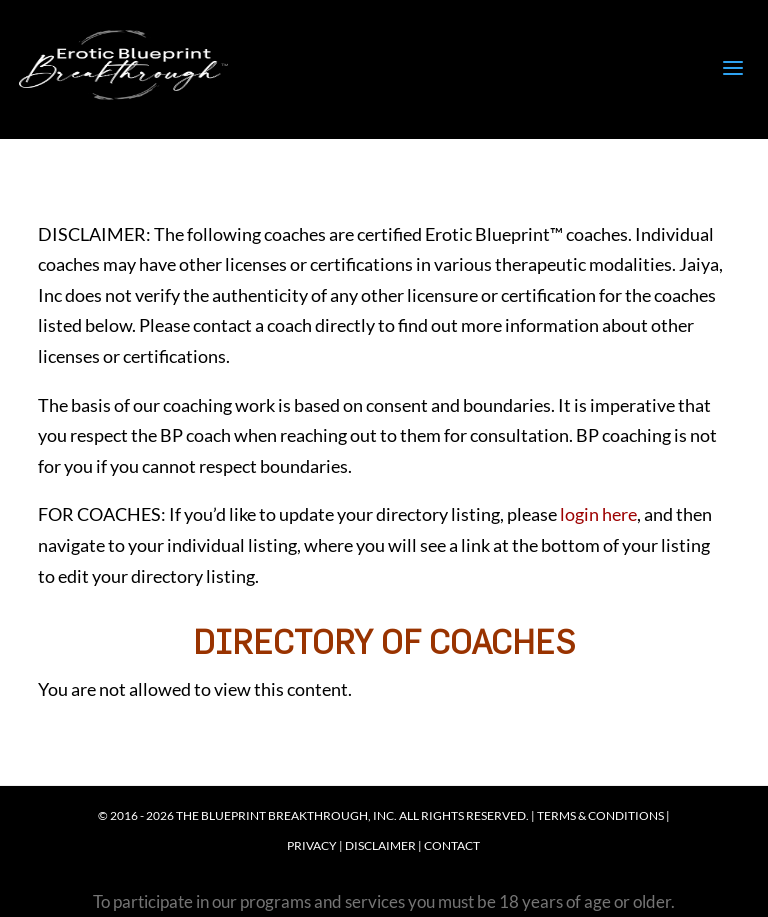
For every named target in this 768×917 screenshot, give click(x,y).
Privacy (312, 845)
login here (598, 514)
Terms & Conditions (600, 815)
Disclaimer (380, 845)
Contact (452, 845)
